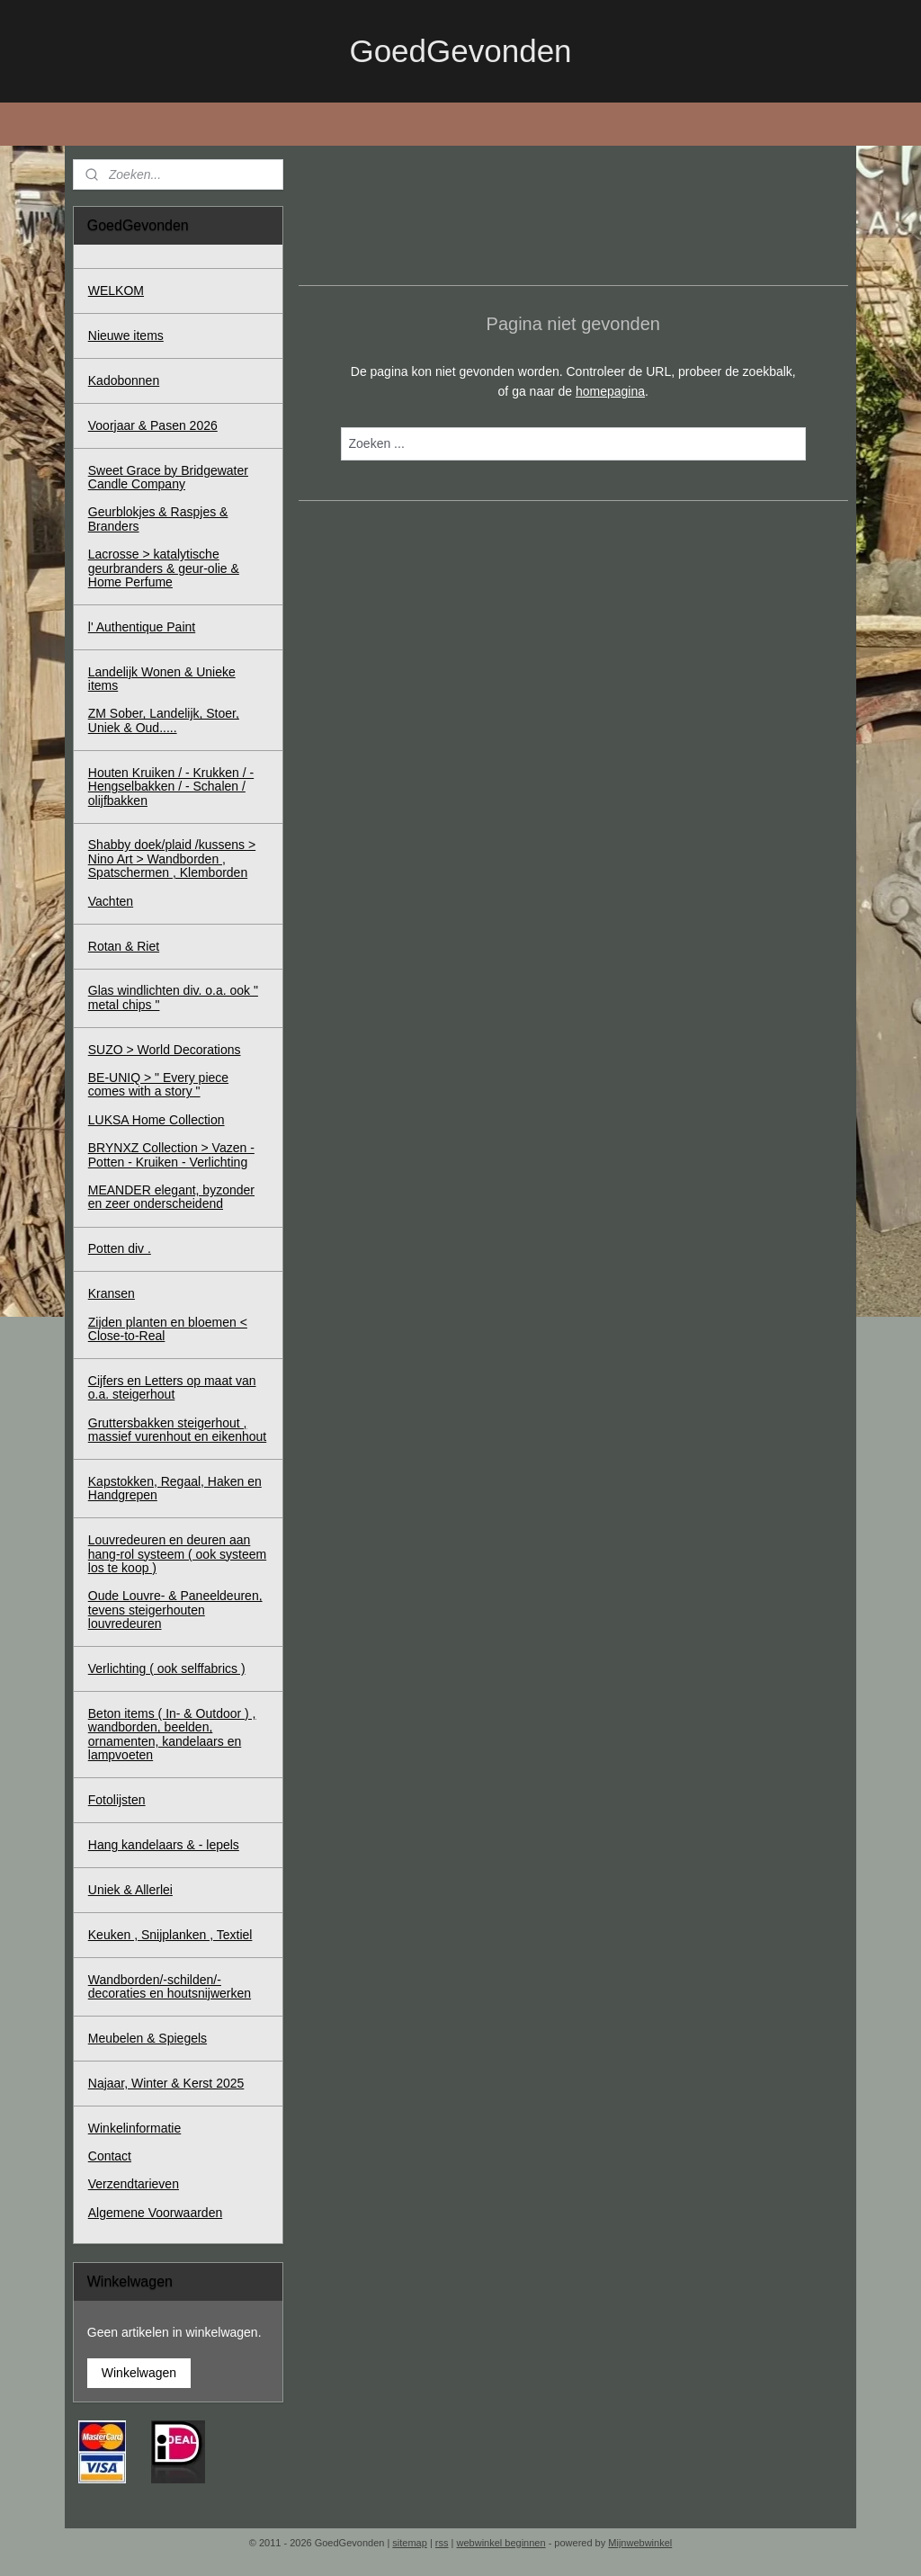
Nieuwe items (126, 335)
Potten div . (119, 1248)
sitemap (409, 2542)
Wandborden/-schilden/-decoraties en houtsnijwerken (169, 1986)
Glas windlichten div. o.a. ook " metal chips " (173, 997)
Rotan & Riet (123, 946)
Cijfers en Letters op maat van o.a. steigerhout (172, 1387)
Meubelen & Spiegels (147, 2038)
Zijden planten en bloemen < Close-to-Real (167, 1329)
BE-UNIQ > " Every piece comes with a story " (158, 1084)
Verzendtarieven (133, 2184)
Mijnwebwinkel (640, 2542)
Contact (109, 2156)
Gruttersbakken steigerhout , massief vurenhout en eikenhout (177, 1430)
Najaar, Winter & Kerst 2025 (166, 2083)
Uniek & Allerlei (130, 1890)
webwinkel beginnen (501, 2542)
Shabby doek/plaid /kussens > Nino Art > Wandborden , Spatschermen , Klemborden (171, 858)
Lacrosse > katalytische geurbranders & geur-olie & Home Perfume (163, 568)
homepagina (610, 391)
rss (442, 2542)
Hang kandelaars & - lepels (163, 1845)
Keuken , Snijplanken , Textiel (170, 1935)
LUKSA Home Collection (156, 1120)
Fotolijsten (117, 1800)
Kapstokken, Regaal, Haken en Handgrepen (175, 1488)
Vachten (110, 901)
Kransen (111, 1293)
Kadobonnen (123, 380)
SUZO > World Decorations (164, 1049)
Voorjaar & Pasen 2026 (153, 425)
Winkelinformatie (134, 2128)
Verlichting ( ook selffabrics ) (167, 1668)
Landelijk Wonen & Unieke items (162, 679)
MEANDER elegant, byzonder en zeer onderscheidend (171, 1197)
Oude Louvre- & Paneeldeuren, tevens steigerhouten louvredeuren (175, 1609)
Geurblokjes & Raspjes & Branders (158, 518)
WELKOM (116, 290)
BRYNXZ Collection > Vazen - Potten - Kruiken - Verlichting (171, 1154)
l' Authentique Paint (141, 627)
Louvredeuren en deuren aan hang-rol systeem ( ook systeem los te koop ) (177, 1554)
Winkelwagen (139, 2373)
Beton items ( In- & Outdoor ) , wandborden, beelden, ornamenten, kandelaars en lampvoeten (172, 1734)
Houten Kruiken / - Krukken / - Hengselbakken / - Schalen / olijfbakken (171, 786)
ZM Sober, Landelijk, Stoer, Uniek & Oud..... (163, 720)
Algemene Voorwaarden (155, 2212)
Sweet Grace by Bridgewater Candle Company (168, 477)
